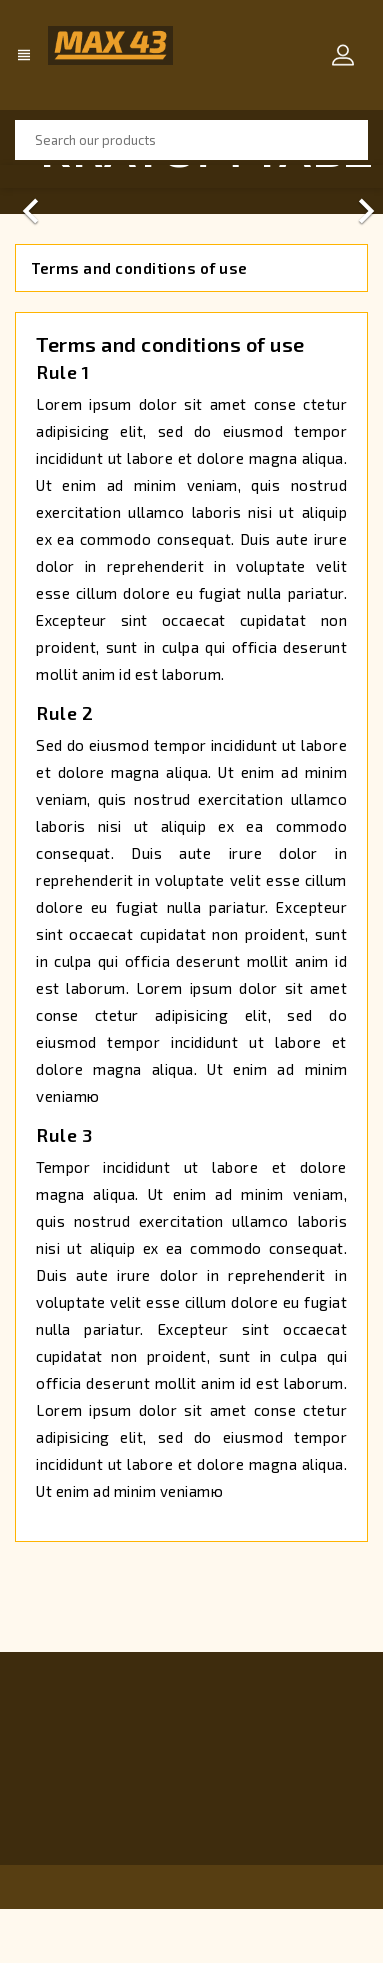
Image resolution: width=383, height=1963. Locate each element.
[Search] (191, 140)
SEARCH (348, 140)
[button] (28, 176)
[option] (191, 176)
